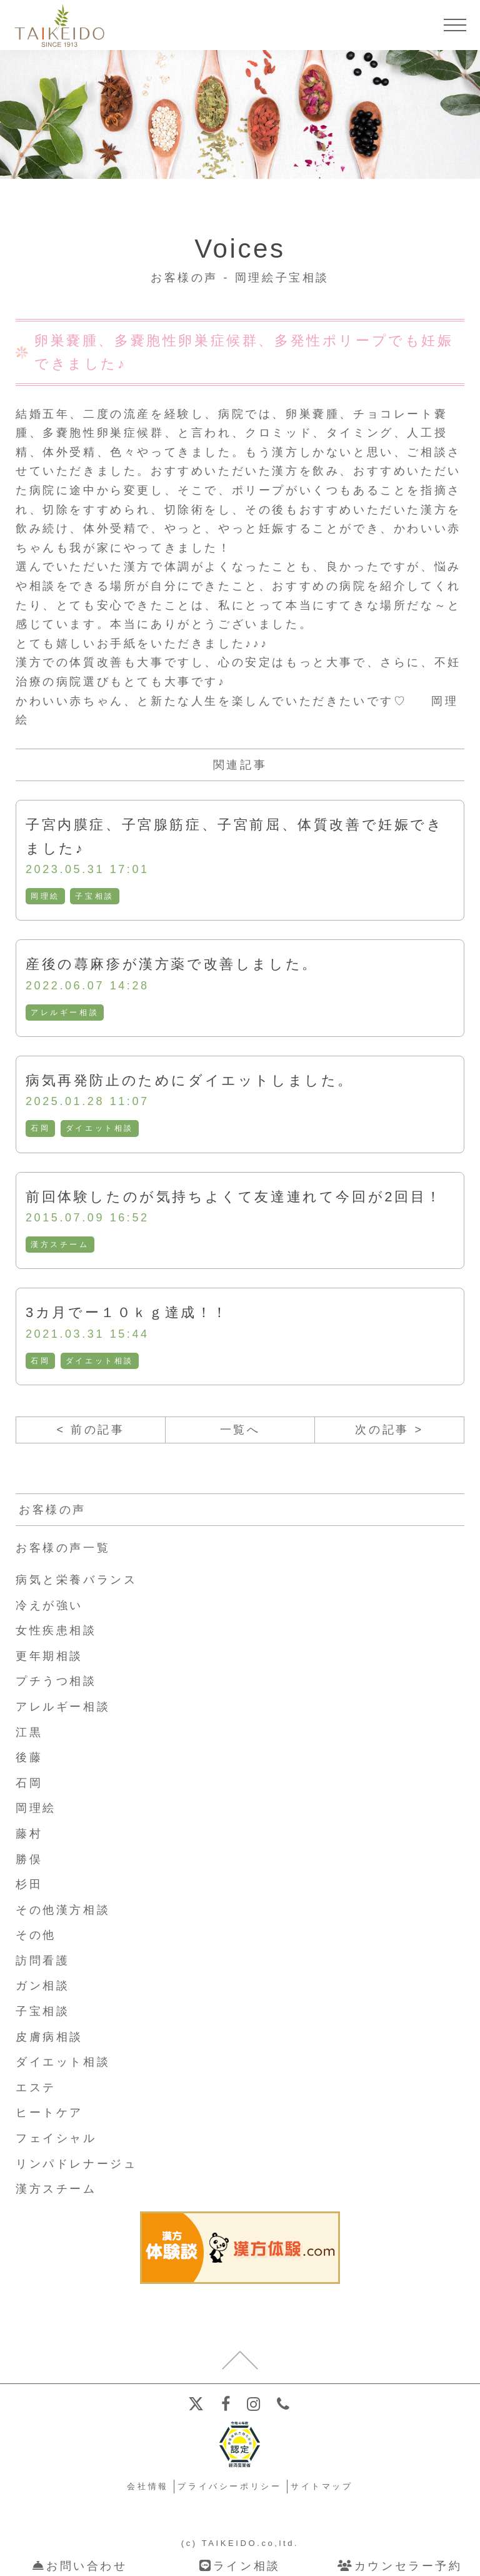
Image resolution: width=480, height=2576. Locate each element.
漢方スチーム (60, 1244)
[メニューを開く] (455, 25)
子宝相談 (94, 896)
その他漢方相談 (63, 1910)
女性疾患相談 (56, 1630)
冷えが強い (49, 1605)
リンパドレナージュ (76, 2164)
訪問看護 (42, 1960)
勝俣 (29, 1859)
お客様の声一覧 (63, 1548)
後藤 (29, 1757)
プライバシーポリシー (229, 2486)
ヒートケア (49, 2112)
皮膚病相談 (49, 2037)
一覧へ (240, 1429)
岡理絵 (45, 896)
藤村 (29, 1833)
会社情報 (147, 2486)
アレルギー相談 (65, 1012)
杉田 (29, 1884)
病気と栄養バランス (76, 1579)
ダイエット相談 (100, 1128)
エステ (36, 2087)
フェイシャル (56, 2138)
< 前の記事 (90, 1429)
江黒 (29, 1732)
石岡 (40, 1128)
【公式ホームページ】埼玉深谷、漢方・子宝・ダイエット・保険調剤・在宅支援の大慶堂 (59, 24)
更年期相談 (49, 1656)
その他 (36, 1935)
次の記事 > (389, 1429)
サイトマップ (322, 2486)
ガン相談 (42, 1985)
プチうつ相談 (56, 1681)
